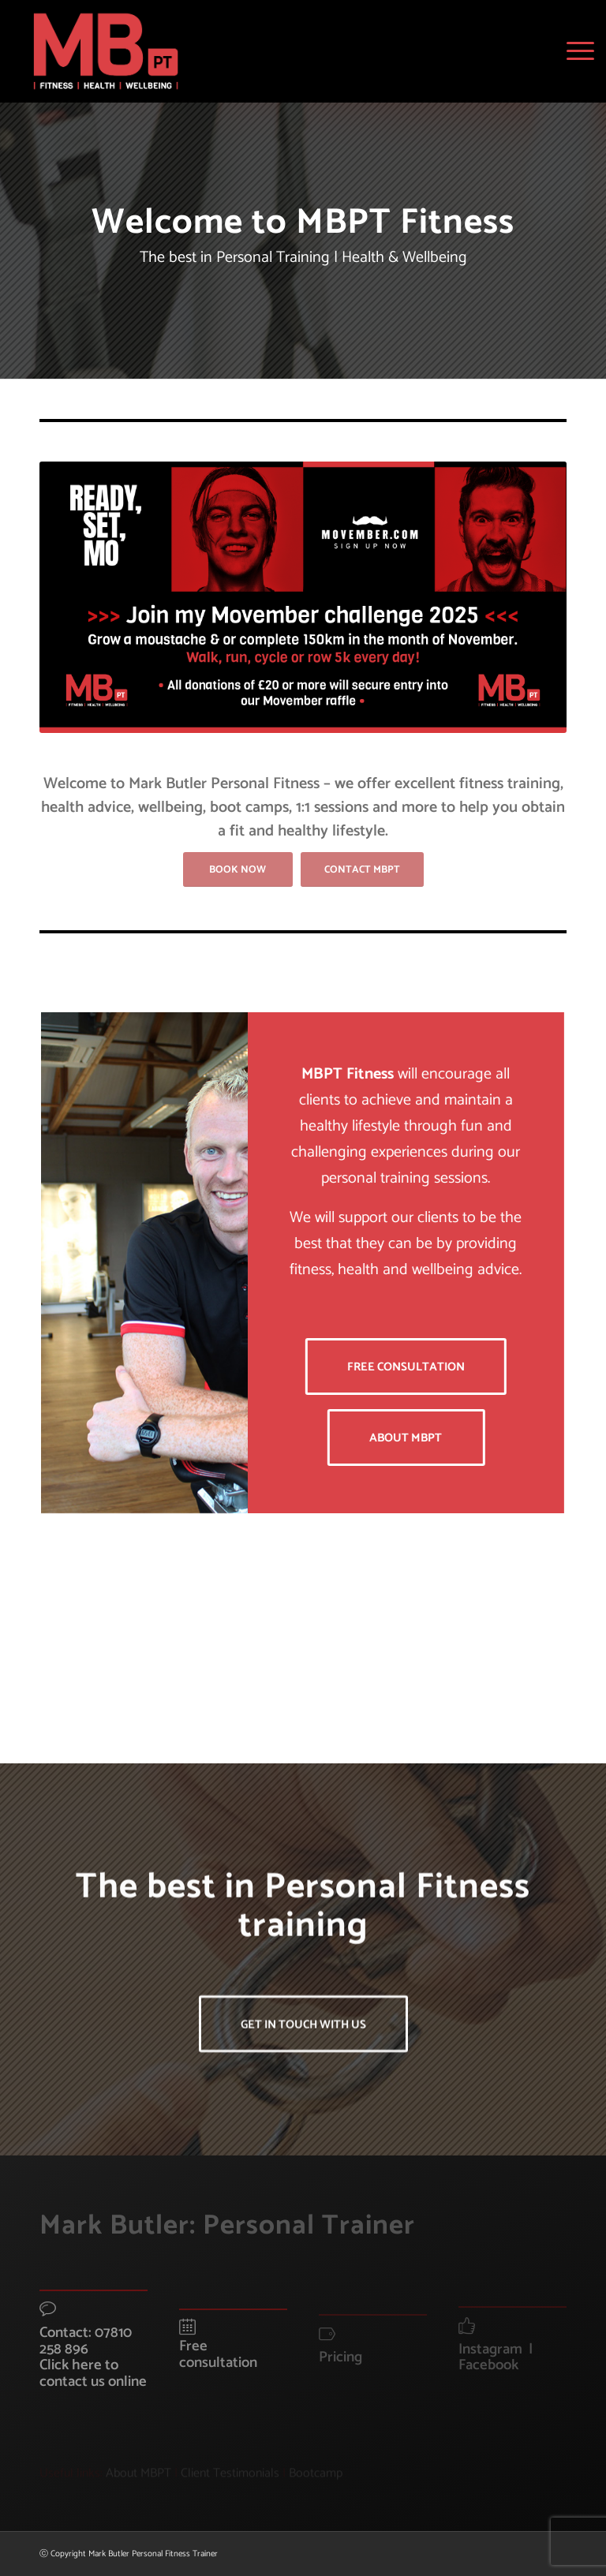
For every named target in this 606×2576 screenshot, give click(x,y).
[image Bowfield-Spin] (111, 1664)
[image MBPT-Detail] (310, 1664)
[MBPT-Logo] (106, 51)
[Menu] (576, 51)
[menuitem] (576, 51)
